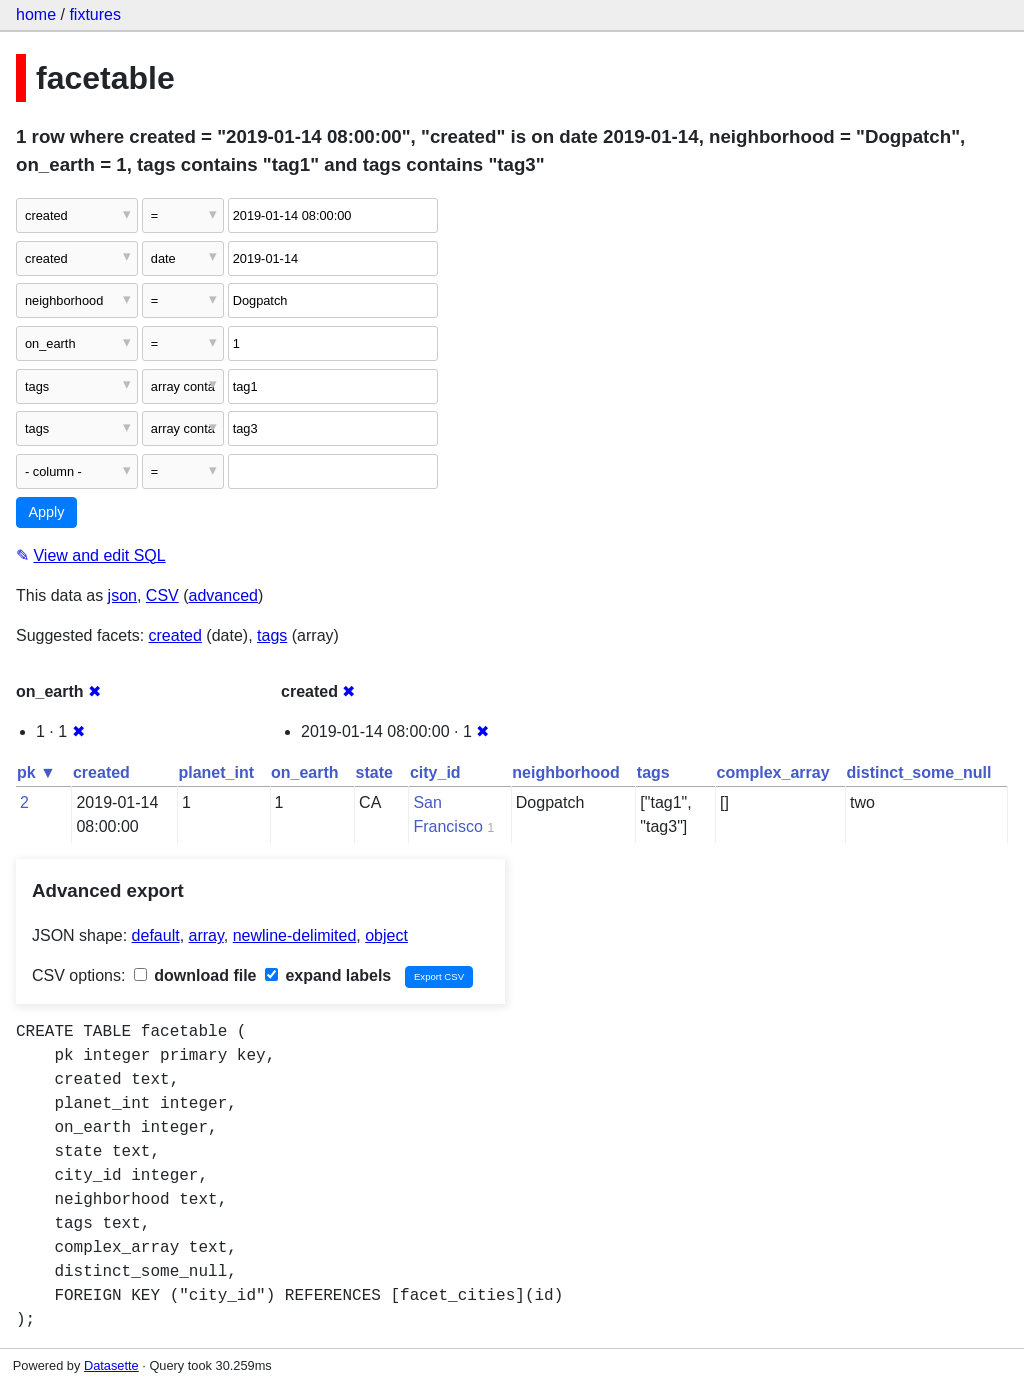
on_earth (305, 772)
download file (195, 975)
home (36, 14)
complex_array (773, 772)
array (206, 935)
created (175, 635)
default (156, 935)
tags (272, 635)
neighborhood (566, 772)
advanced (223, 595)
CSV (162, 595)
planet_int (216, 772)
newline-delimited (295, 935)
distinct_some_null (919, 772)
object (386, 935)
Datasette (111, 1365)
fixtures (95, 14)
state (374, 772)
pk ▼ (36, 772)
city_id (435, 772)
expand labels (328, 975)
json (122, 595)
